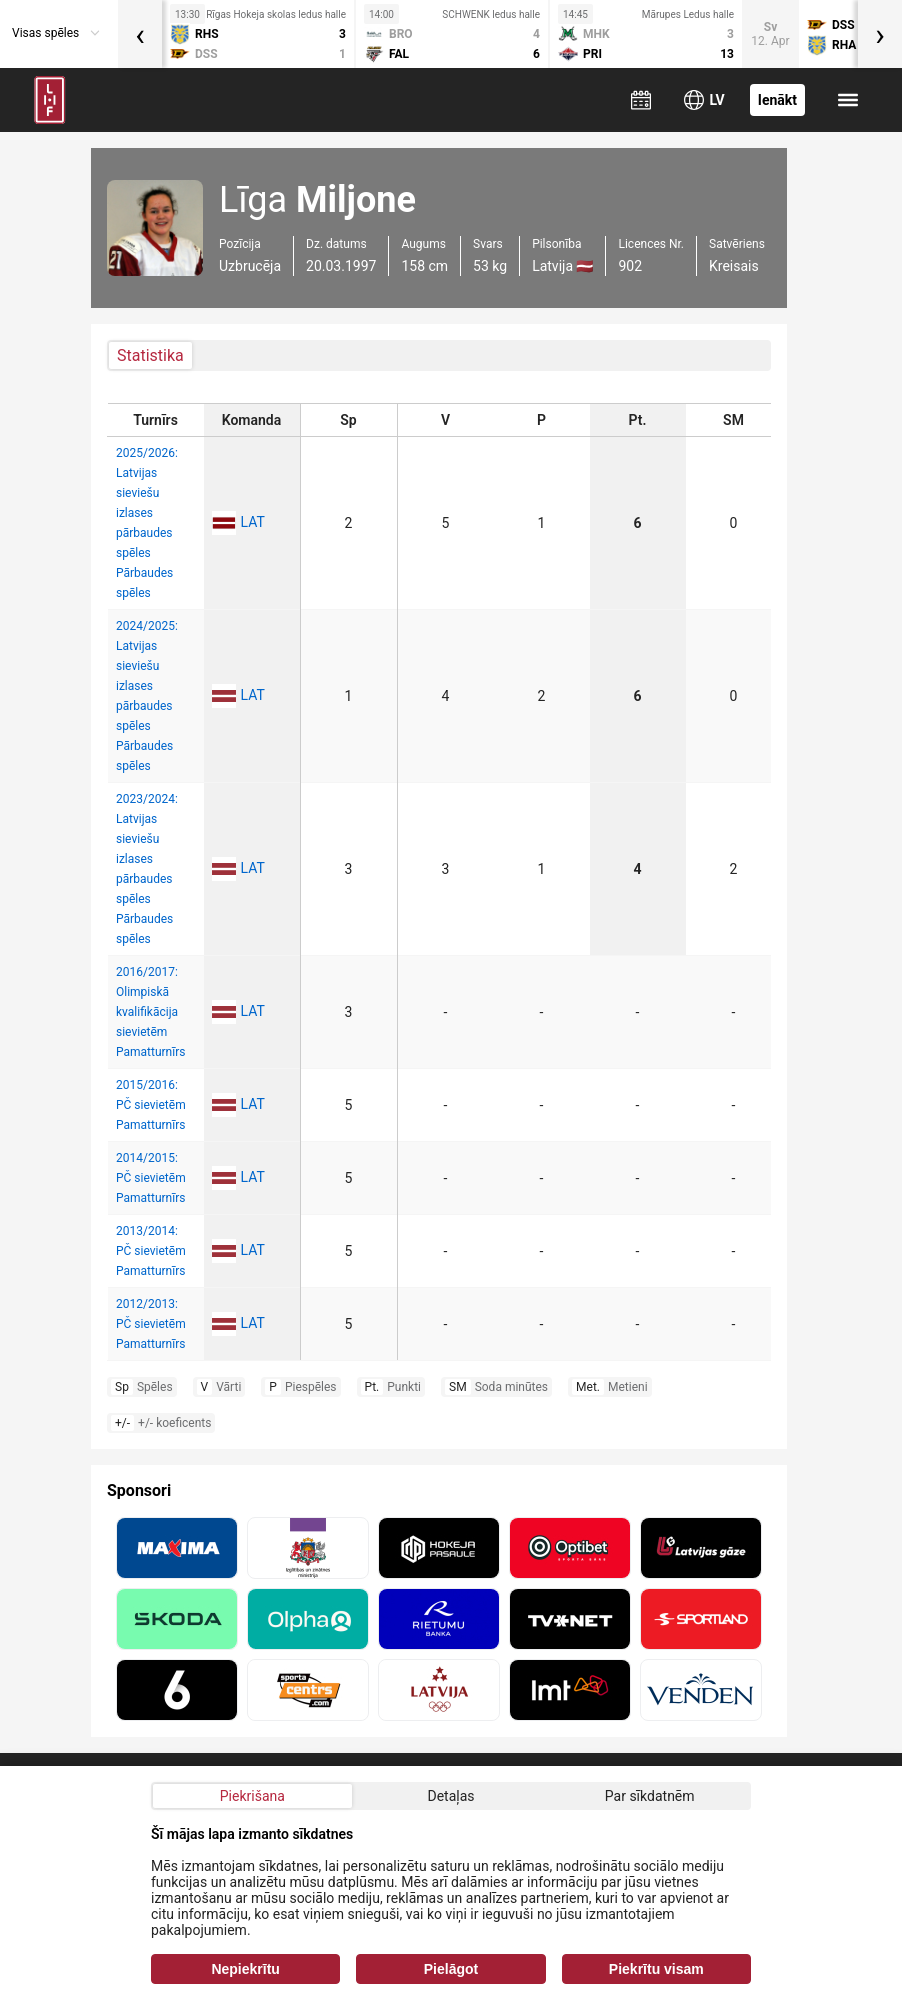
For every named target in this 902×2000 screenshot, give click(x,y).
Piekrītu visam (656, 1969)
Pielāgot (451, 1969)
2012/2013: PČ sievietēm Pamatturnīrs (151, 1324)
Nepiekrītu (245, 1969)
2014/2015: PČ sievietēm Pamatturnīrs (151, 1178)
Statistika (150, 355)
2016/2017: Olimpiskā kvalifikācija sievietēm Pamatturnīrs (150, 1012)
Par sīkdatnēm (650, 1796)
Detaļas (450, 1796)
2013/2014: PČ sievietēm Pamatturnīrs (151, 1251)
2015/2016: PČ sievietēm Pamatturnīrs (151, 1105)
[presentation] (140, 34)
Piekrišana (252, 1796)
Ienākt (777, 100)
